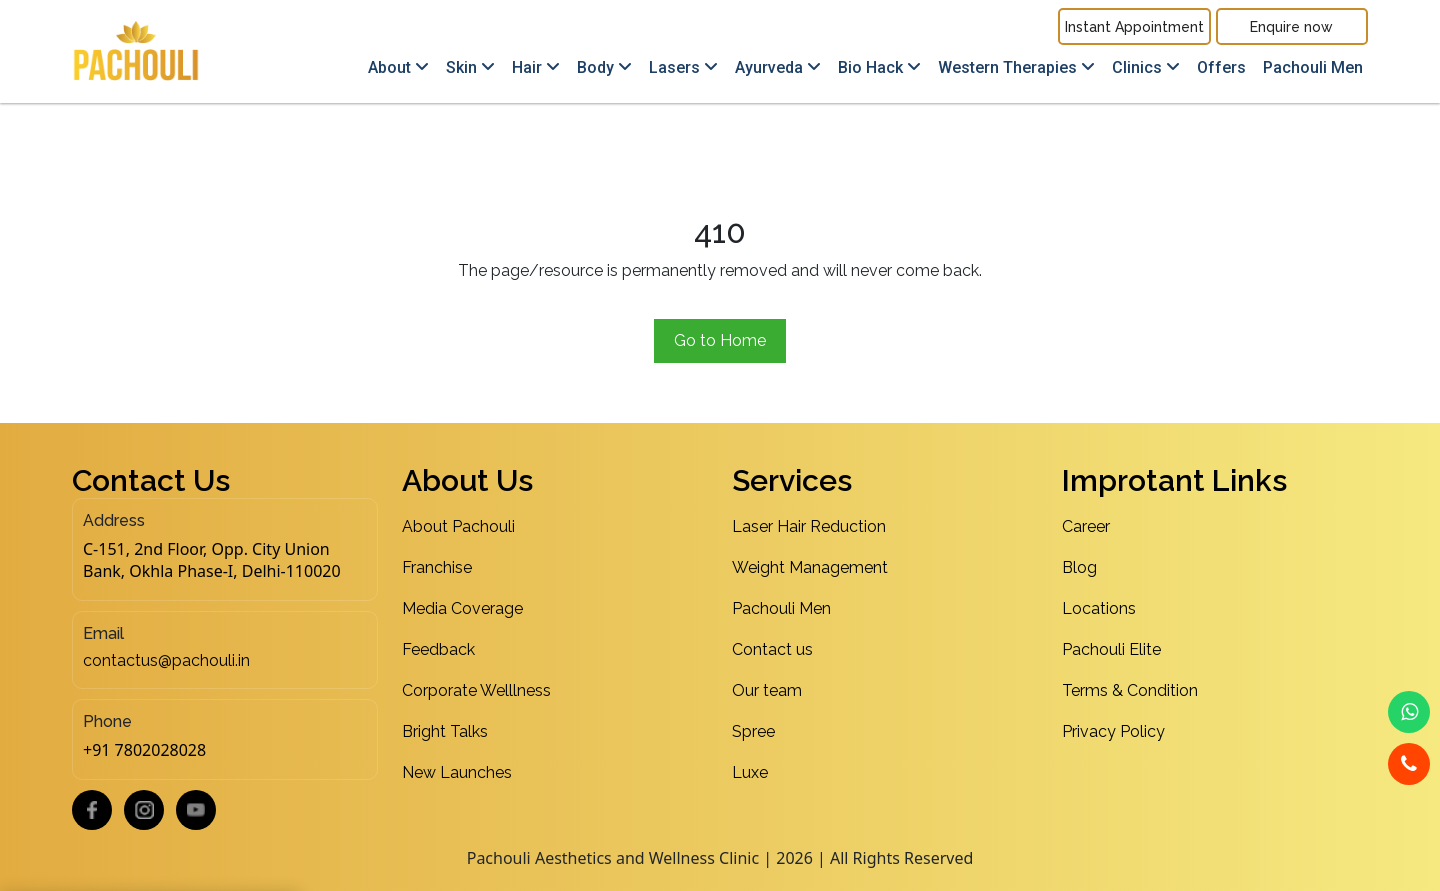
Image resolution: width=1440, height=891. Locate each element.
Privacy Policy (1113, 731)
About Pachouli (458, 526)
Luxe (750, 772)
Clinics (1146, 67)
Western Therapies (1016, 67)
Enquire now (1291, 27)
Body (604, 67)
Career (1086, 526)
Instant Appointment (1134, 27)
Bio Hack (879, 67)
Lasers (683, 67)
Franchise (437, 567)
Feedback (438, 649)
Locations (1099, 608)
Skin (470, 67)
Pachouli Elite (1111, 649)
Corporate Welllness (476, 690)
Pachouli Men (1313, 67)
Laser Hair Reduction (809, 526)
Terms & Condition (1130, 690)
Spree (753, 731)
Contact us (772, 649)
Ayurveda (778, 67)
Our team (767, 690)
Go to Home (720, 340)
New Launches (457, 772)
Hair (536, 67)
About (398, 67)
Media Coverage (462, 608)
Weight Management (810, 567)
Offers (1221, 67)
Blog (1079, 567)
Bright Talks (445, 731)
